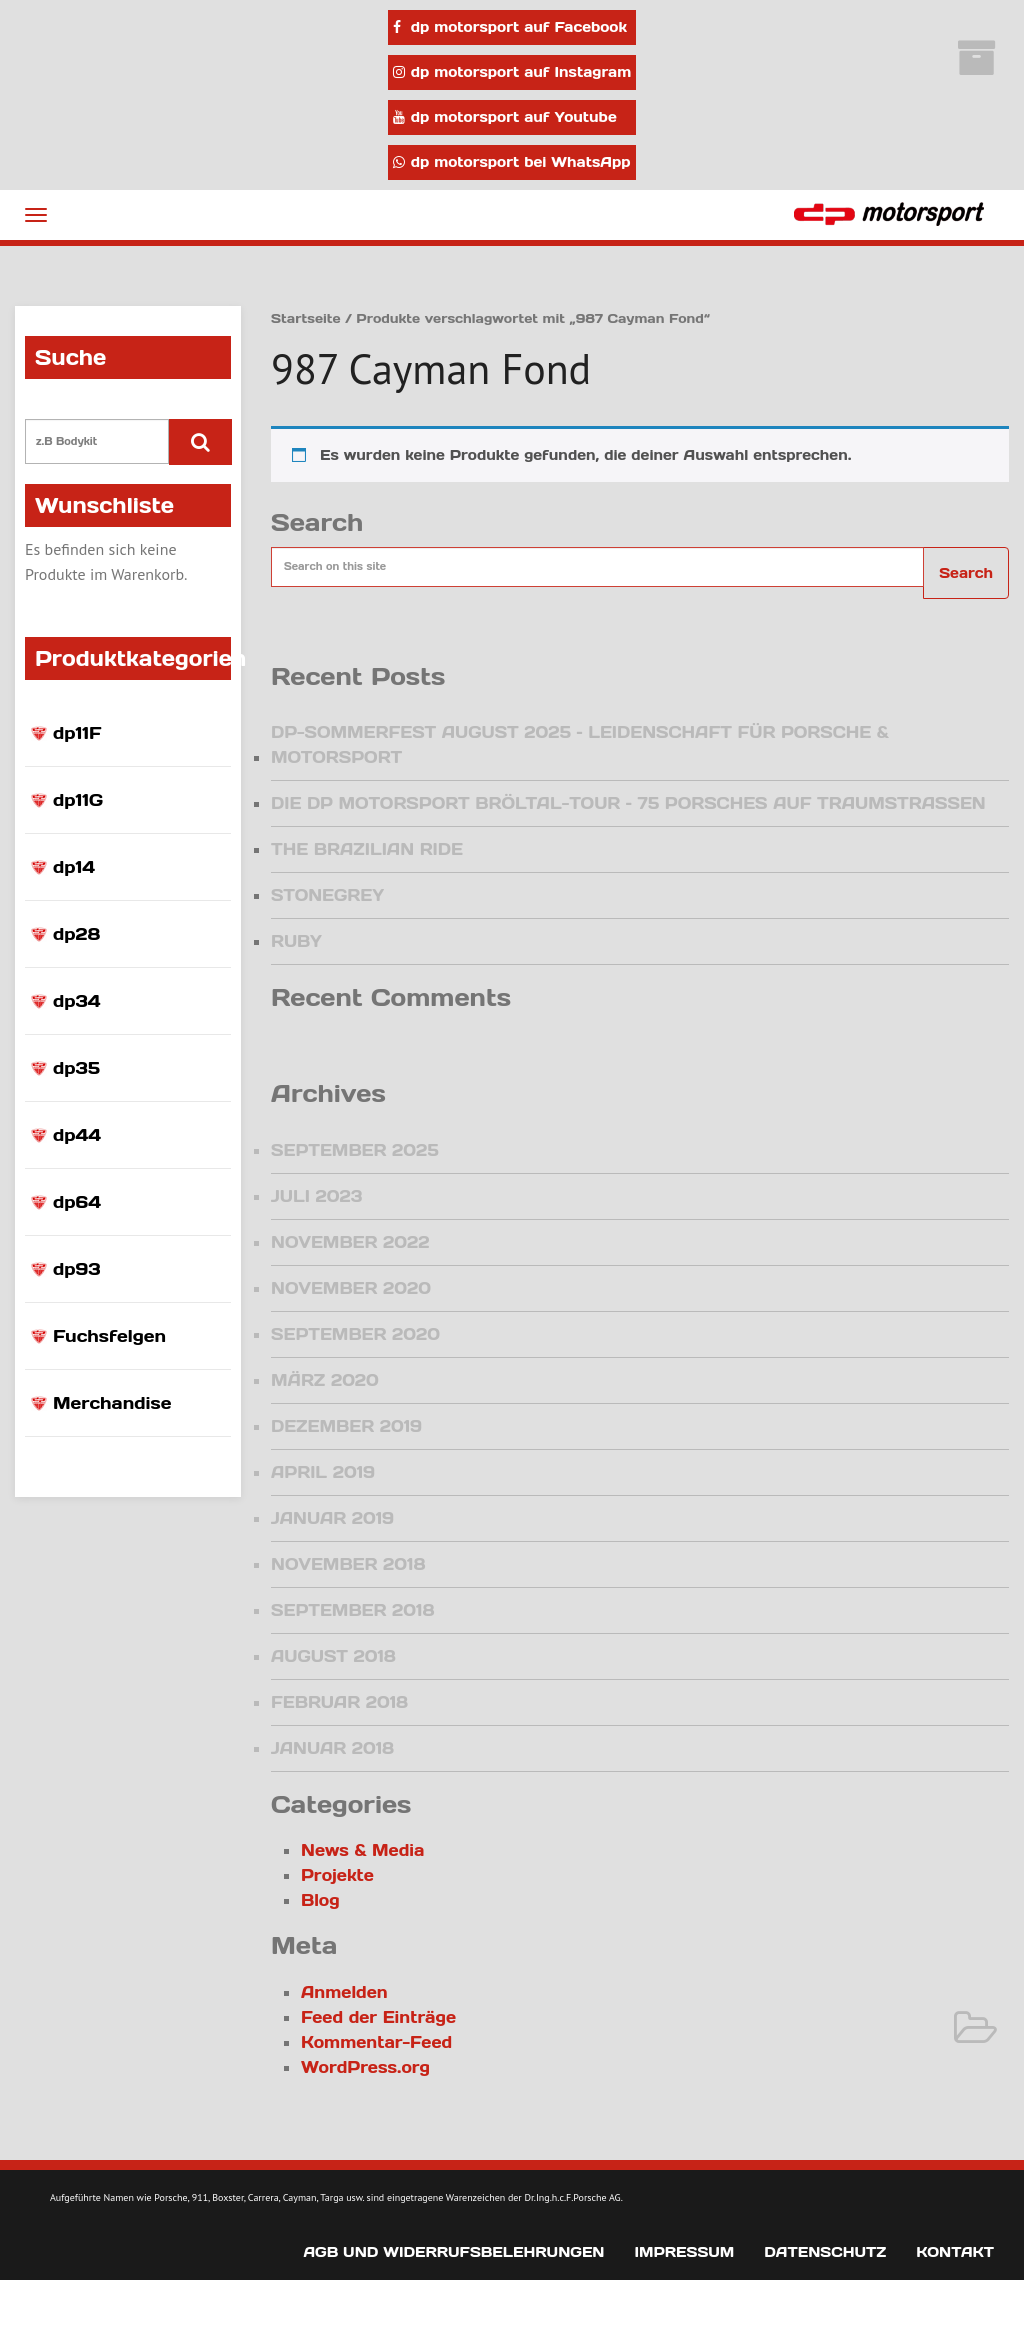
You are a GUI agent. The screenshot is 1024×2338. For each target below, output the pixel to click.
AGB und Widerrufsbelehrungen (453, 2252)
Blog (320, 1900)
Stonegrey (327, 895)
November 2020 (351, 1288)
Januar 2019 (332, 1518)
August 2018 (333, 1656)
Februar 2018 (339, 1702)
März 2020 (325, 1380)
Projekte (337, 1875)
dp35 (76, 1068)
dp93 (76, 1269)
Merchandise (112, 1403)
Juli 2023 (316, 1196)
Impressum (684, 2252)
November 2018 (348, 1564)
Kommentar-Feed (376, 2042)
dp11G (78, 800)
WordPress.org (365, 2067)
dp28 (76, 934)
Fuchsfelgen (109, 1336)
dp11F (77, 733)
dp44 (77, 1135)
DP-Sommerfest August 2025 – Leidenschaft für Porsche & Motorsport (580, 744)
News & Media (362, 1850)
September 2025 (355, 1150)
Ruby (296, 941)
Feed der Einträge (378, 2017)
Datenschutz (825, 2252)
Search (966, 573)
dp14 (74, 867)
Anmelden (344, 1992)
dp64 (77, 1202)
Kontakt (955, 2252)
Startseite (306, 318)
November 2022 (350, 1242)
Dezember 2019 (346, 1426)
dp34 (77, 1001)
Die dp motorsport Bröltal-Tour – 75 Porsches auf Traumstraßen (628, 803)
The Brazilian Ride (367, 849)
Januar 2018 (332, 1748)
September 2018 (352, 1610)
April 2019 (323, 1472)
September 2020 (355, 1334)
